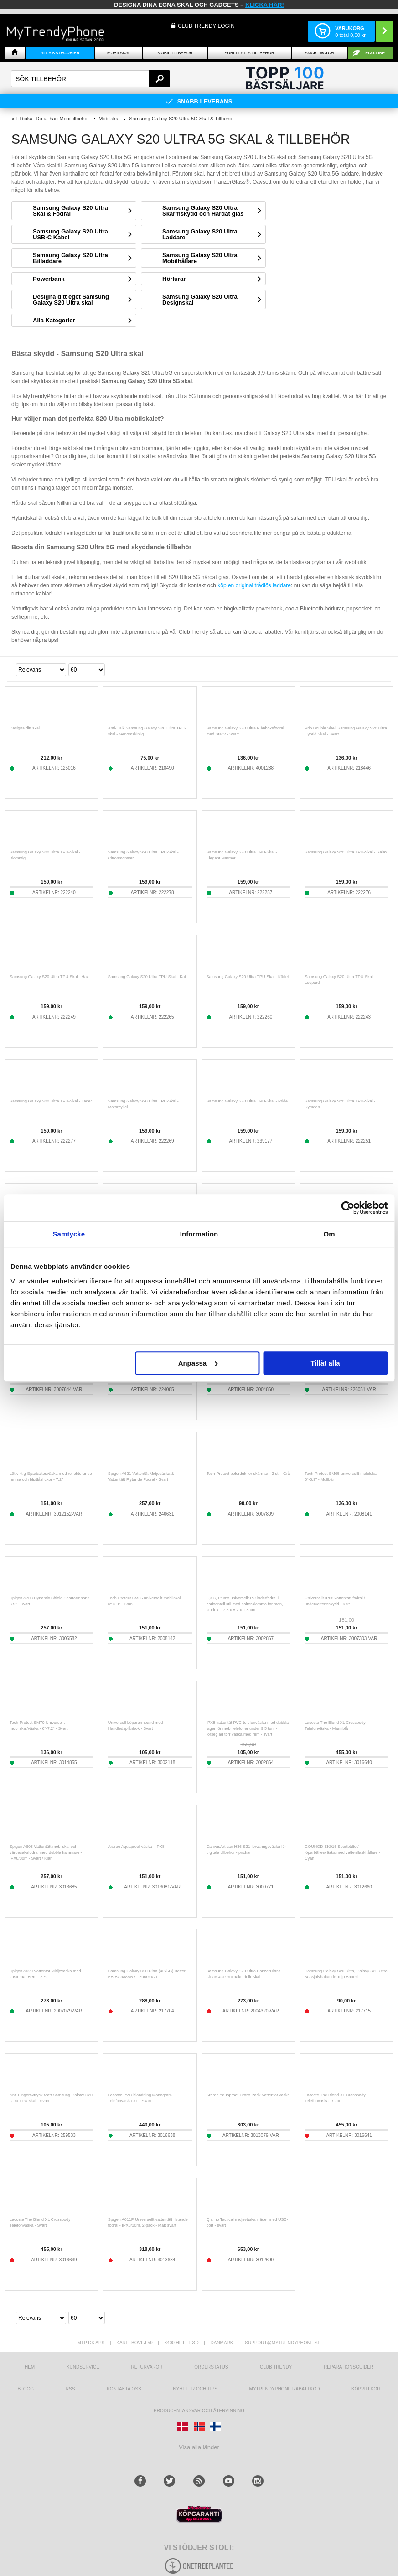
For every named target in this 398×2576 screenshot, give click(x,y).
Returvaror (147, 2366)
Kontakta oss (124, 2388)
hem (30, 2366)
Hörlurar (174, 279)
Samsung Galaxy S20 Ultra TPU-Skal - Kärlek (248, 976)
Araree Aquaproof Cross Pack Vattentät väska (248, 2095)
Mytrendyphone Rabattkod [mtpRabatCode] (284, 2388)
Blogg (26, 2388)
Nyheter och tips (195, 2388)
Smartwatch (319, 53)
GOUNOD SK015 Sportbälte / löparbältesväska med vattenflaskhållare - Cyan (342, 1852)
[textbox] (90, 78)
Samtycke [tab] (68, 1234)
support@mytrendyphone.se (282, 2342)
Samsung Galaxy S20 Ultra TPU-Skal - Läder (51, 1101)
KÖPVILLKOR (365, 2388)
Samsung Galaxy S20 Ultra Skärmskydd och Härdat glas (202, 211)
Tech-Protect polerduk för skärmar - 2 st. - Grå (248, 1473)
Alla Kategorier (60, 53)
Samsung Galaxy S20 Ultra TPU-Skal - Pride (247, 1101)
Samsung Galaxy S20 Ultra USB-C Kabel (70, 234)
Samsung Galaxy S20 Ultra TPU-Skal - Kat (147, 976)
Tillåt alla (325, 1363)
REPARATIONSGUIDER (348, 2366)
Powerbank (48, 279)
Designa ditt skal (25, 728)
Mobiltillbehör (174, 53)
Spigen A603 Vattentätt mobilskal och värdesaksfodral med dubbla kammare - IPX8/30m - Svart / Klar (46, 1852)
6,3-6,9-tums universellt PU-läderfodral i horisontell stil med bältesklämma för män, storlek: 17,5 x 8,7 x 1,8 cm (245, 1604)
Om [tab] (329, 1234)
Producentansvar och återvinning (199, 2410)
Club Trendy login (206, 26)
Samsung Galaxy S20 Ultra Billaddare (70, 258)
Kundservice (83, 2366)
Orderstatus (211, 2366)
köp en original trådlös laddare (254, 585)
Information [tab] (199, 1234)
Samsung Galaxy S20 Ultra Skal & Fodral (70, 211)
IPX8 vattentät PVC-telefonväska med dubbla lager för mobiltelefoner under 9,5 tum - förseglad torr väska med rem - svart (248, 1728)
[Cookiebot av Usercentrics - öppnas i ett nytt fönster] (348, 1208)
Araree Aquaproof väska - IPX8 (136, 1846)
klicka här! (264, 4)
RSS (70, 2388)
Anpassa (198, 1363)
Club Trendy (276, 2366)
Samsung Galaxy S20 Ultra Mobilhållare (200, 258)
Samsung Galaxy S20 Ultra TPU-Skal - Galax (346, 852)
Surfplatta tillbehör (249, 53)
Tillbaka (24, 118)
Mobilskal (118, 53)
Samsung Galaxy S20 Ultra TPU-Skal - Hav (49, 976)
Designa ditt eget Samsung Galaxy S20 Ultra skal (71, 299)
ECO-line (375, 53)
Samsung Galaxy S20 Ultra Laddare (200, 234)
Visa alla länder (199, 2447)
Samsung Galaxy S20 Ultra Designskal (200, 299)
